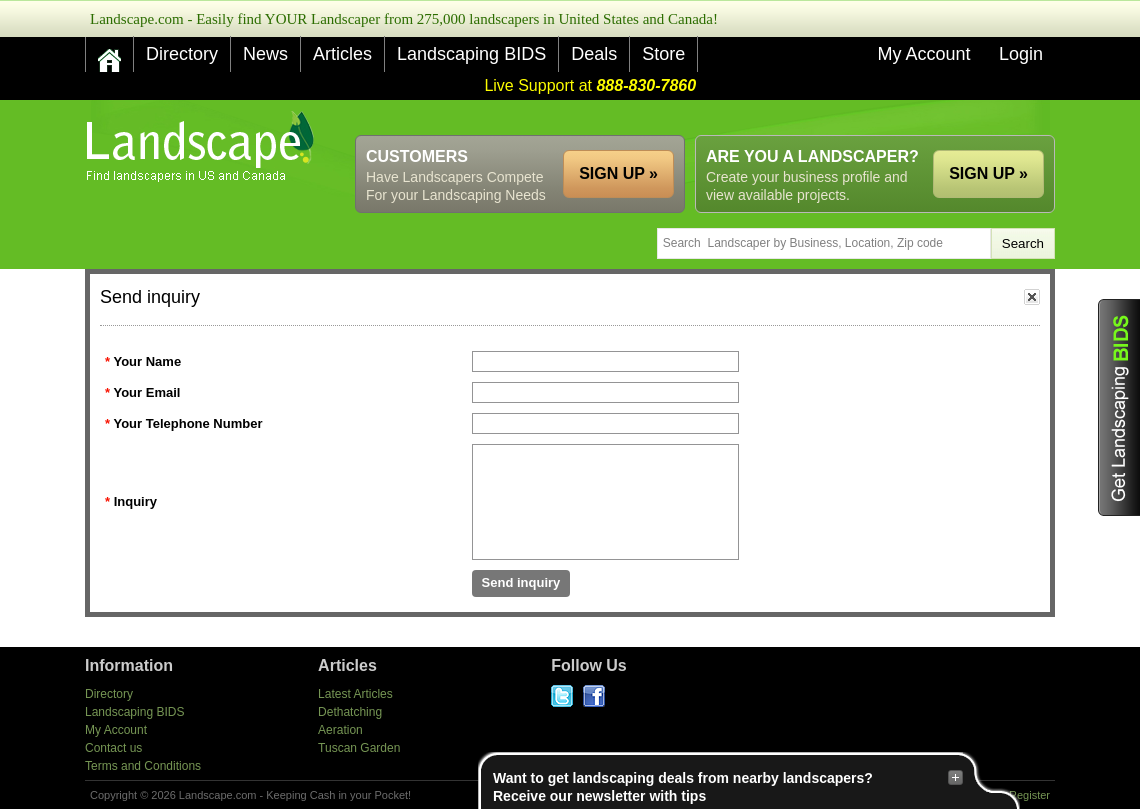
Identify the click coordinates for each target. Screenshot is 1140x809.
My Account (923, 54)
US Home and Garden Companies (202, 146)
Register (1029, 795)
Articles (342, 54)
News (265, 54)
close (1032, 297)
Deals (594, 54)
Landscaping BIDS (471, 54)
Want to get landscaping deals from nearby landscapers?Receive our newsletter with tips (728, 786)
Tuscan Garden (359, 748)
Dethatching (350, 712)
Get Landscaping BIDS (1119, 407)
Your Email (146, 392)
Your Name (147, 361)
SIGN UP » (988, 173)
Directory (182, 54)
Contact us (113, 748)
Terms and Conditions (143, 766)
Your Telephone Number (187, 423)
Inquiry (135, 501)
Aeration (340, 730)
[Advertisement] (691, 117)
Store (663, 54)
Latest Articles (355, 694)
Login (1021, 54)
